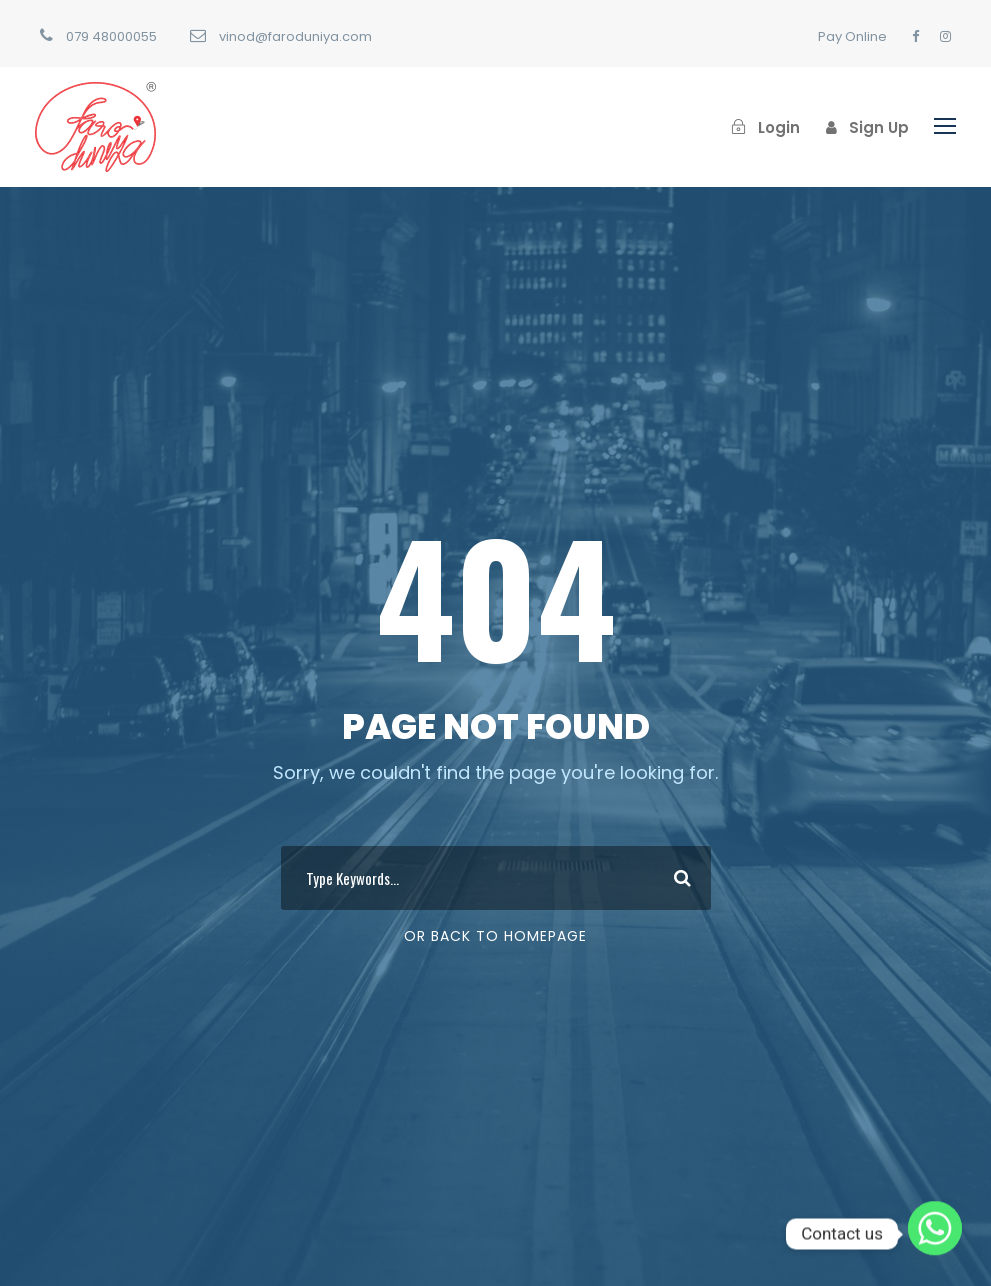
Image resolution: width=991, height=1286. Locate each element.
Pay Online (852, 36)
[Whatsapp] (935, 1234)
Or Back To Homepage (495, 936)
